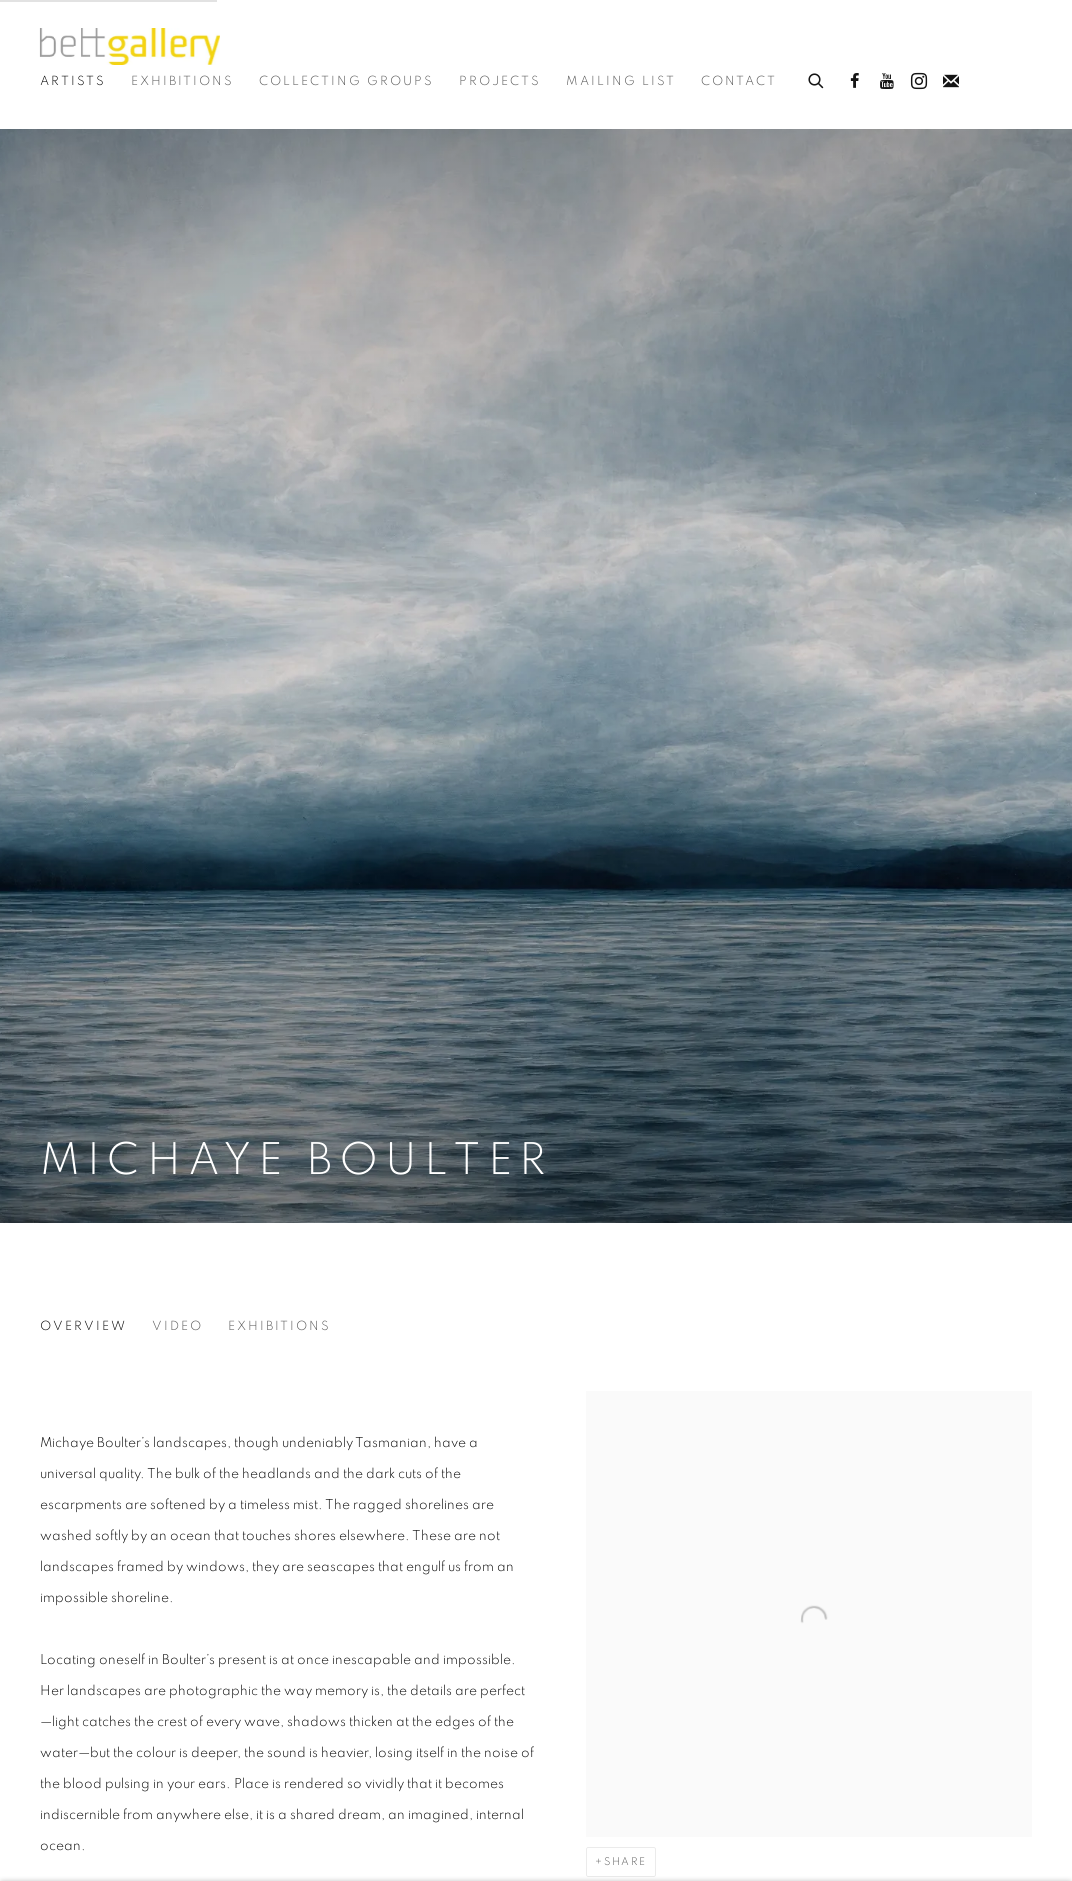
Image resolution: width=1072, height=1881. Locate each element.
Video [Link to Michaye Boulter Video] (177, 1326)
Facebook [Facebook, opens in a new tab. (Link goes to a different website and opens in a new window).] (855, 82)
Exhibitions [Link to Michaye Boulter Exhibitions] (279, 1326)
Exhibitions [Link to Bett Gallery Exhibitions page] (182, 81)
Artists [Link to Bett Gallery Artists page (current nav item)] (73, 81)
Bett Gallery (130, 46)
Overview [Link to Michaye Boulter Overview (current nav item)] (83, 1326)
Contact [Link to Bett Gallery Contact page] (739, 81)
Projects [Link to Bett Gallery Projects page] (500, 81)
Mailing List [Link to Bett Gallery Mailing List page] (621, 81)
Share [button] (625, 1861)
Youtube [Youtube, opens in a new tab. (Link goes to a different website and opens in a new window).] (887, 82)
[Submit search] (817, 78)
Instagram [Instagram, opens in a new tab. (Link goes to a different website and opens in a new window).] (919, 82)
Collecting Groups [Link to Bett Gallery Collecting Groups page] (346, 81)
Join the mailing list (951, 82)
